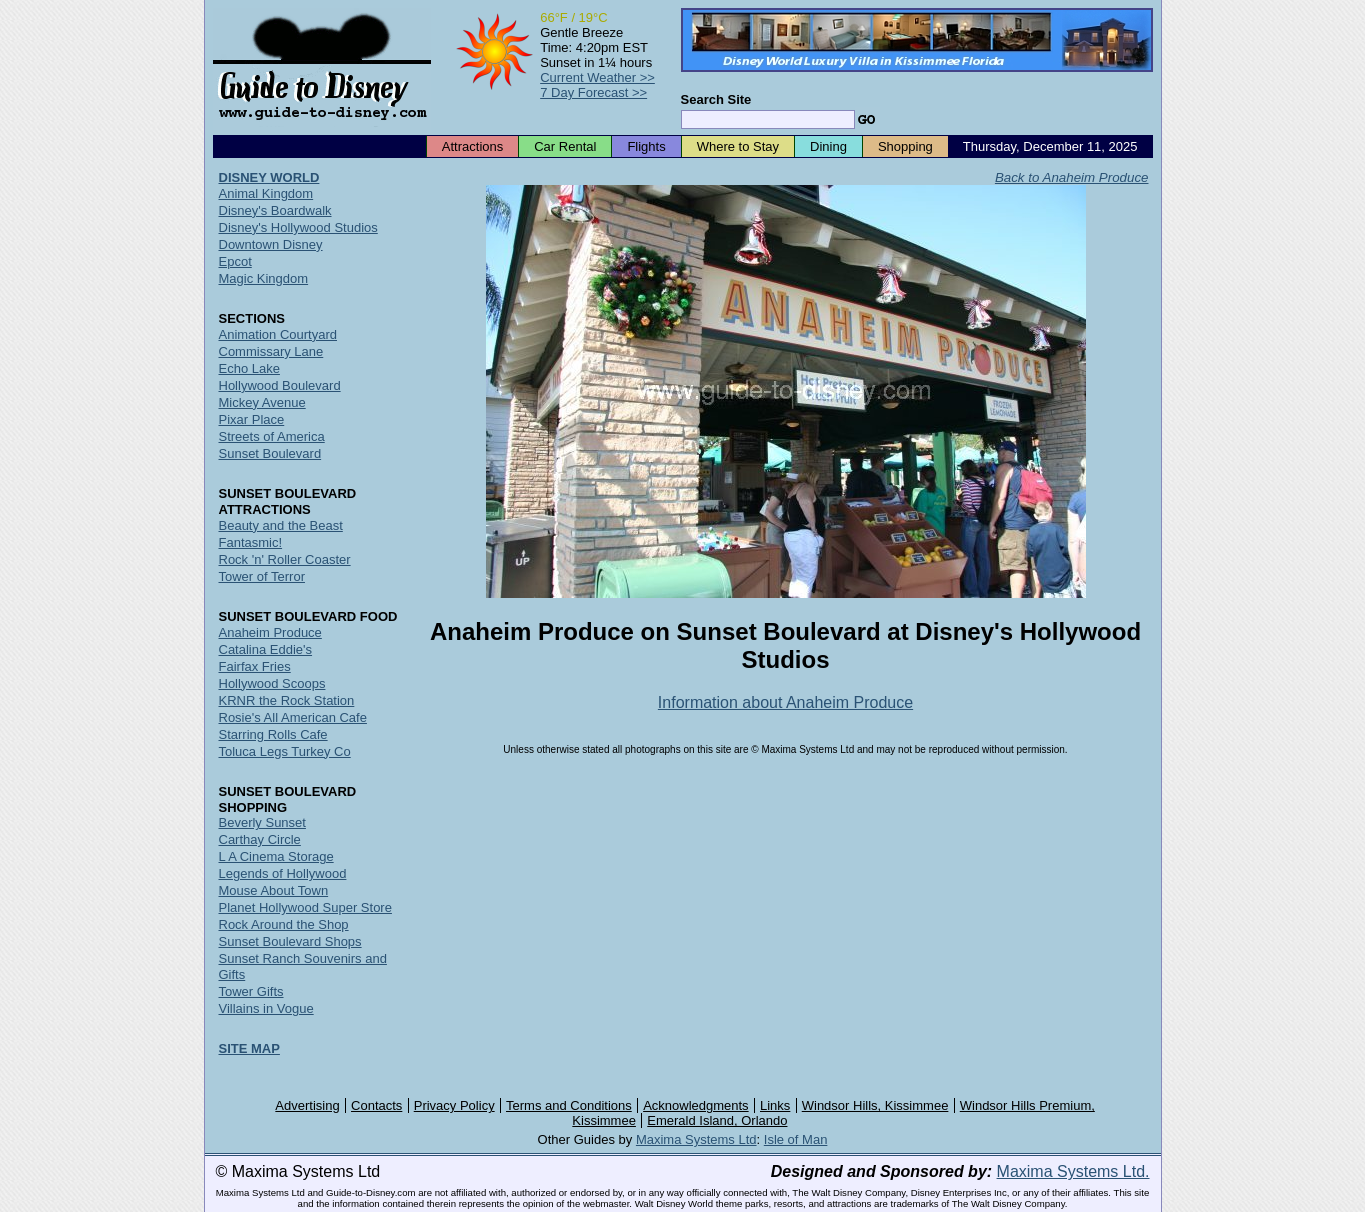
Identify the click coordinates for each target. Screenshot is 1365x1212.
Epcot (235, 261)
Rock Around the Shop (284, 924)
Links (775, 1105)
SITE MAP (249, 1048)
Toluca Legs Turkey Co (285, 751)
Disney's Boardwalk (275, 210)
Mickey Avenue (262, 402)
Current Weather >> (597, 77)
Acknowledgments (696, 1105)
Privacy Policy (454, 1105)
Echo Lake (249, 368)
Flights (646, 146)
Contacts (376, 1105)
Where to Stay (738, 146)
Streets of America (272, 436)
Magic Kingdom (264, 278)
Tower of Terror (262, 576)
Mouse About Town (274, 890)
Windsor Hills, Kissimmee (875, 1105)
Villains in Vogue (266, 1008)
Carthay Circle (260, 839)
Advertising (307, 1105)
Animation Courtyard (278, 334)
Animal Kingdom (266, 193)
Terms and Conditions (569, 1105)
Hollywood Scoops (272, 683)
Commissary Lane (271, 351)
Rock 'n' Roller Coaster (285, 559)
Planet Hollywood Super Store (305, 907)
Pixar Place (252, 419)
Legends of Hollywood (283, 873)
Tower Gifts (251, 991)
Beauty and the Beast (281, 525)
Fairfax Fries (255, 666)
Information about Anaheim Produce (785, 702)
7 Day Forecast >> (593, 92)
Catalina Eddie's (266, 649)
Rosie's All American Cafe (293, 717)
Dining (828, 146)
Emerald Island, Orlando (717, 1120)
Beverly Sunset (262, 822)
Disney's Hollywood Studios (298, 227)
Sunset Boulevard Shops (290, 941)
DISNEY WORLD (269, 177)
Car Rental (565, 146)
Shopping (905, 146)
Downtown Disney (271, 244)
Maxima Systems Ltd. (1073, 1171)
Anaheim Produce (270, 632)
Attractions (472, 146)
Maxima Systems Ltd (696, 1139)
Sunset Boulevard (270, 453)
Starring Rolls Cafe (273, 734)
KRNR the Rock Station (287, 700)
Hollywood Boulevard (280, 385)
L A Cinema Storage (276, 856)
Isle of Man (796, 1139)
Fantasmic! (251, 542)
